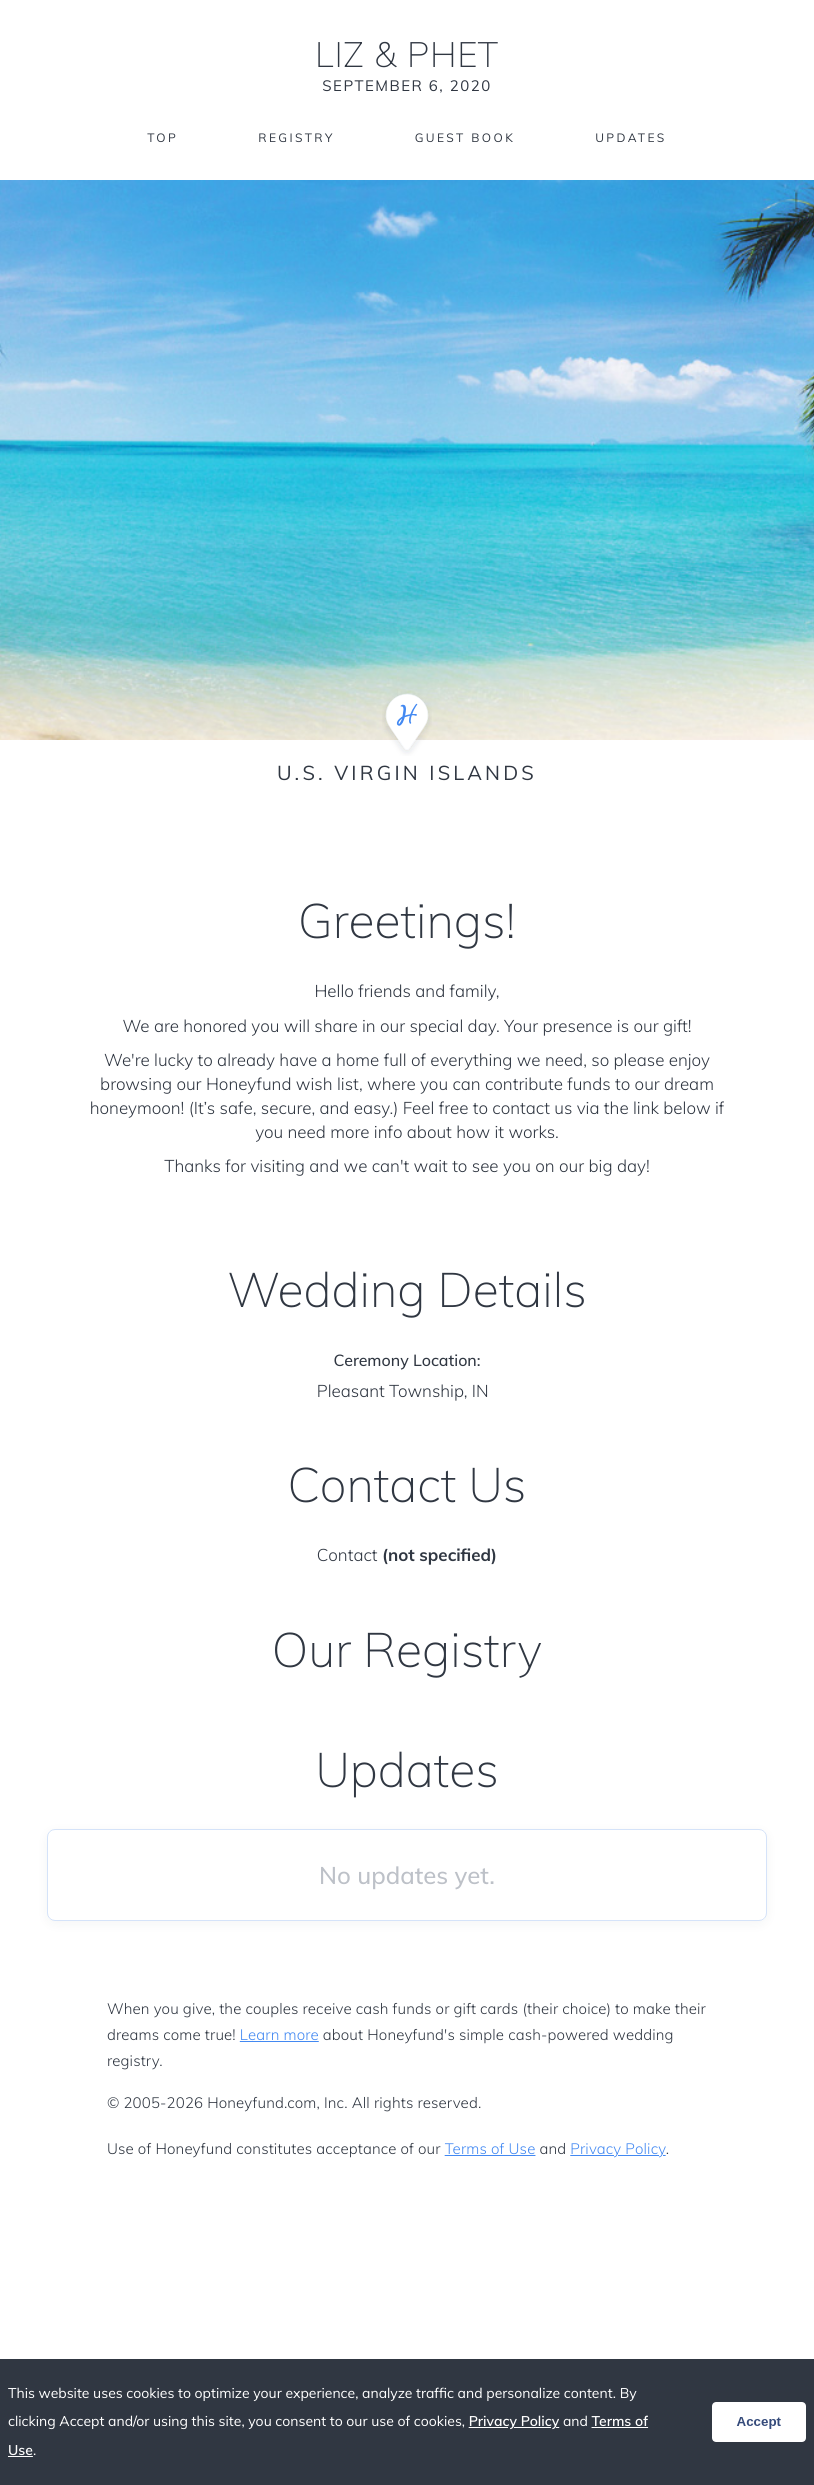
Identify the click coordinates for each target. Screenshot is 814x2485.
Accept (759, 2421)
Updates (631, 137)
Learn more (279, 2034)
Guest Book (465, 137)
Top (162, 137)
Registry (296, 137)
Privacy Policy (617, 2148)
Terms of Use (490, 2148)
